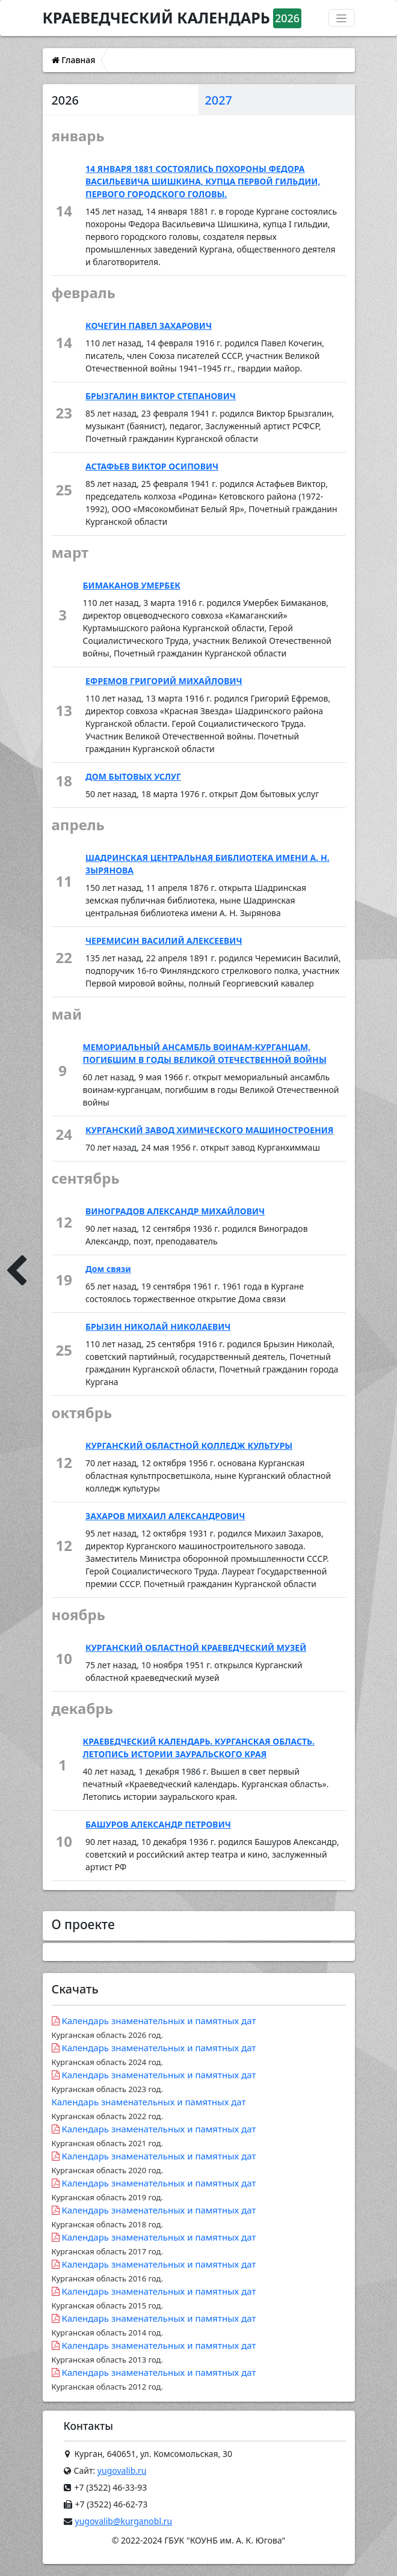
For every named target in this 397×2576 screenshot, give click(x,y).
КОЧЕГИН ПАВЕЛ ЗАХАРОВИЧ (148, 325)
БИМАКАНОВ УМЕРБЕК (131, 585)
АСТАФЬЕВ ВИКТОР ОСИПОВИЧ (151, 466)
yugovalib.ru (122, 2470)
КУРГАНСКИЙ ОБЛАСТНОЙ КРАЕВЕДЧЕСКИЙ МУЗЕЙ (195, 1647)
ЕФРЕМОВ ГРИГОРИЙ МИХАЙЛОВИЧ (163, 681)
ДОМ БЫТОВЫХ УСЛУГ (133, 776)
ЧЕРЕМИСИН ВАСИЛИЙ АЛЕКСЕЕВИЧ (163, 940)
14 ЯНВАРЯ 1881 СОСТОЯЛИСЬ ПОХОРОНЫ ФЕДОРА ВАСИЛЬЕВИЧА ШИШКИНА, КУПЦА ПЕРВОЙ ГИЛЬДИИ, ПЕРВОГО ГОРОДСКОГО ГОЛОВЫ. (202, 181)
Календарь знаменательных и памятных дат (154, 2027)
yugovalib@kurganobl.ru (124, 2521)
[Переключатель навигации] (341, 18)
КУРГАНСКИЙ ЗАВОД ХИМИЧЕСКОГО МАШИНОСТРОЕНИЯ (209, 1130)
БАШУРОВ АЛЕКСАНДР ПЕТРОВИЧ (158, 1824)
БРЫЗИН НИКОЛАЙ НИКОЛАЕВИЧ (157, 1326)
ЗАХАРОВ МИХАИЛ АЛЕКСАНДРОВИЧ (165, 1516)
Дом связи (108, 1268)
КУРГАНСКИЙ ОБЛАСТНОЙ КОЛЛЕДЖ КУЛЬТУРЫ (188, 1445)
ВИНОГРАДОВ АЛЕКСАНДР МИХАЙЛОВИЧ (175, 1211)
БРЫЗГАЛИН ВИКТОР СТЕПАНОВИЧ (160, 396)
